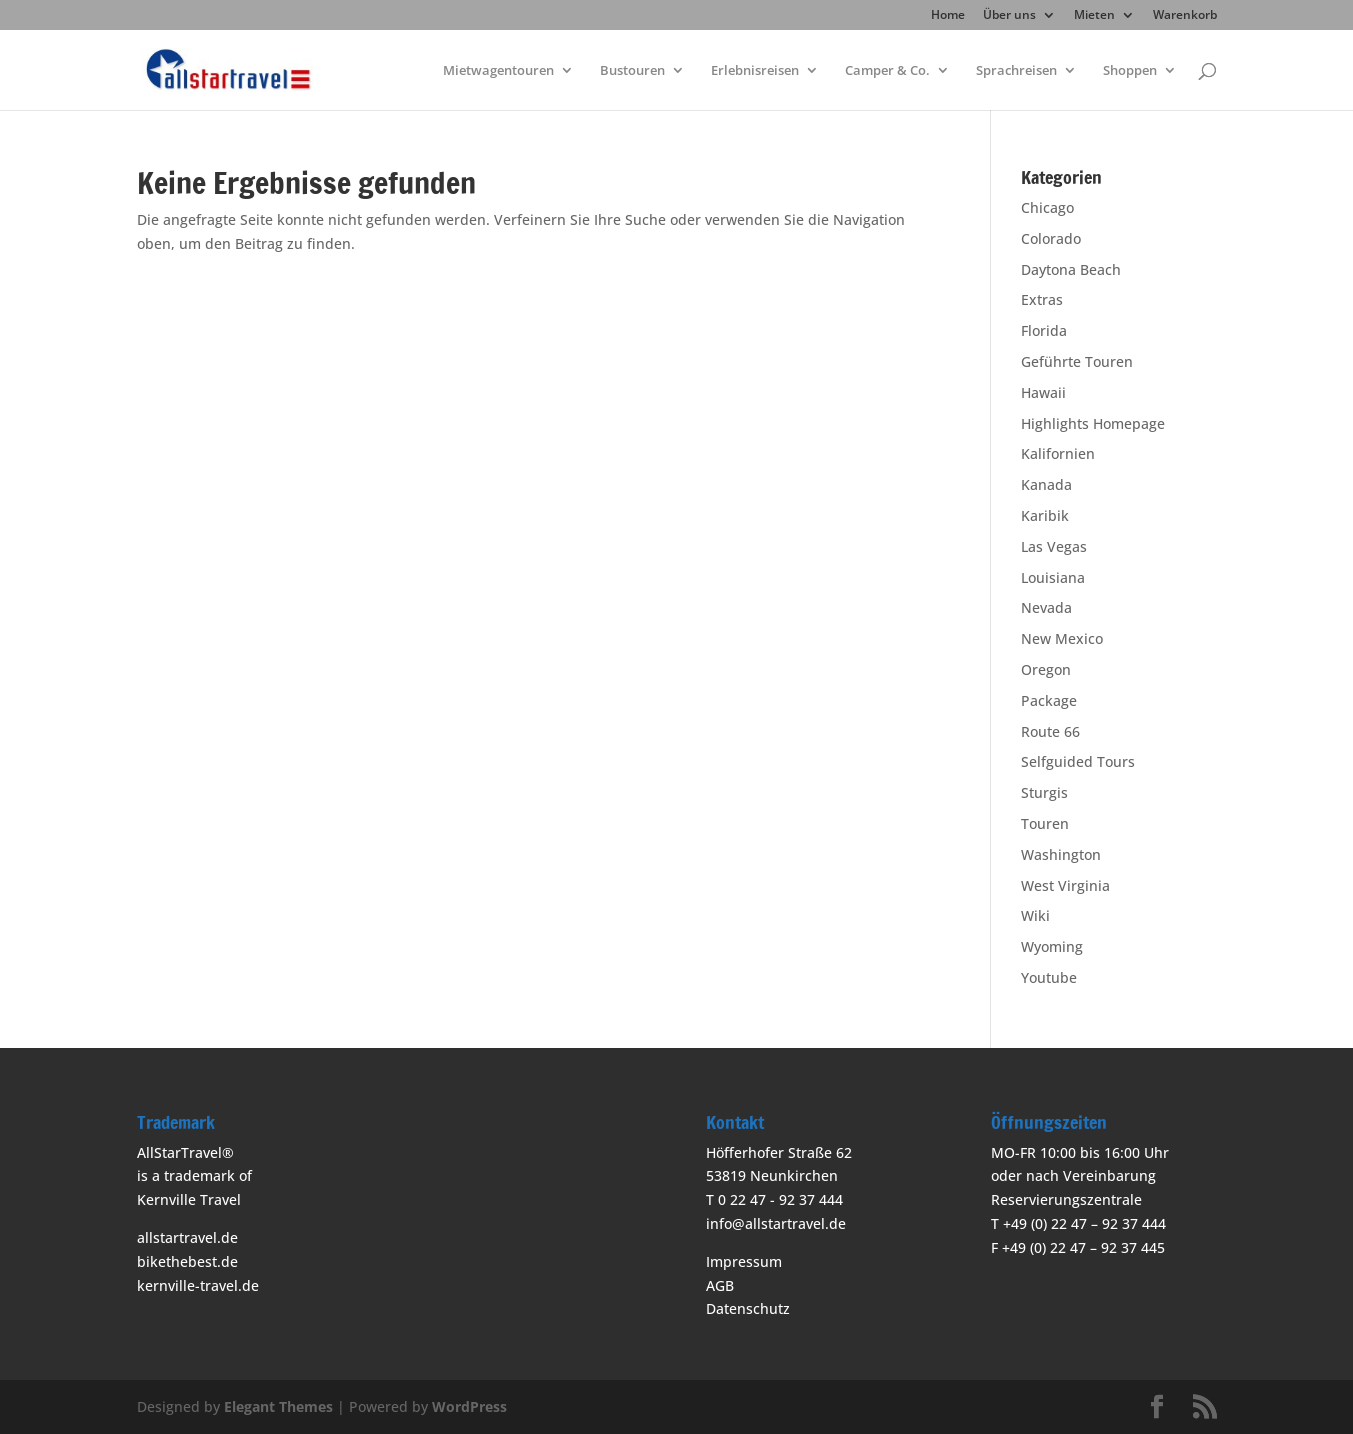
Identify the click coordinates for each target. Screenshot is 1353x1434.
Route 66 (1050, 731)
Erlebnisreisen (755, 71)
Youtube (1049, 977)
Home (948, 16)
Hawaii (1043, 392)
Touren (1045, 823)
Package (1049, 700)
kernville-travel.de (198, 1285)
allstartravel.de (187, 1237)
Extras (1042, 299)
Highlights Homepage (1093, 423)
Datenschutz (748, 1308)
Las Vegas (1054, 546)
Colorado (1051, 238)
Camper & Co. (887, 71)
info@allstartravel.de (776, 1223)
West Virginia (1065, 885)
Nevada (1046, 607)
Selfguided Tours (1078, 761)
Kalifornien (1058, 453)
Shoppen (1130, 71)
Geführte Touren (1077, 361)
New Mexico (1062, 638)
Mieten (1094, 16)
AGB (720, 1285)
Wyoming (1052, 946)
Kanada (1046, 484)
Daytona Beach (1071, 269)
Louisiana (1053, 577)
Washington (1061, 854)
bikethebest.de (187, 1261)
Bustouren (632, 71)
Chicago (1047, 207)
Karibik (1045, 515)
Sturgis (1044, 792)
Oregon (1046, 669)
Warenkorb (1185, 16)
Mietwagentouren (498, 71)
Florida (1044, 330)
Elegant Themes (278, 1406)
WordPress (469, 1406)
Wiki (1035, 915)
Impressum (744, 1261)
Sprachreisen (1016, 71)
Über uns (1009, 16)
